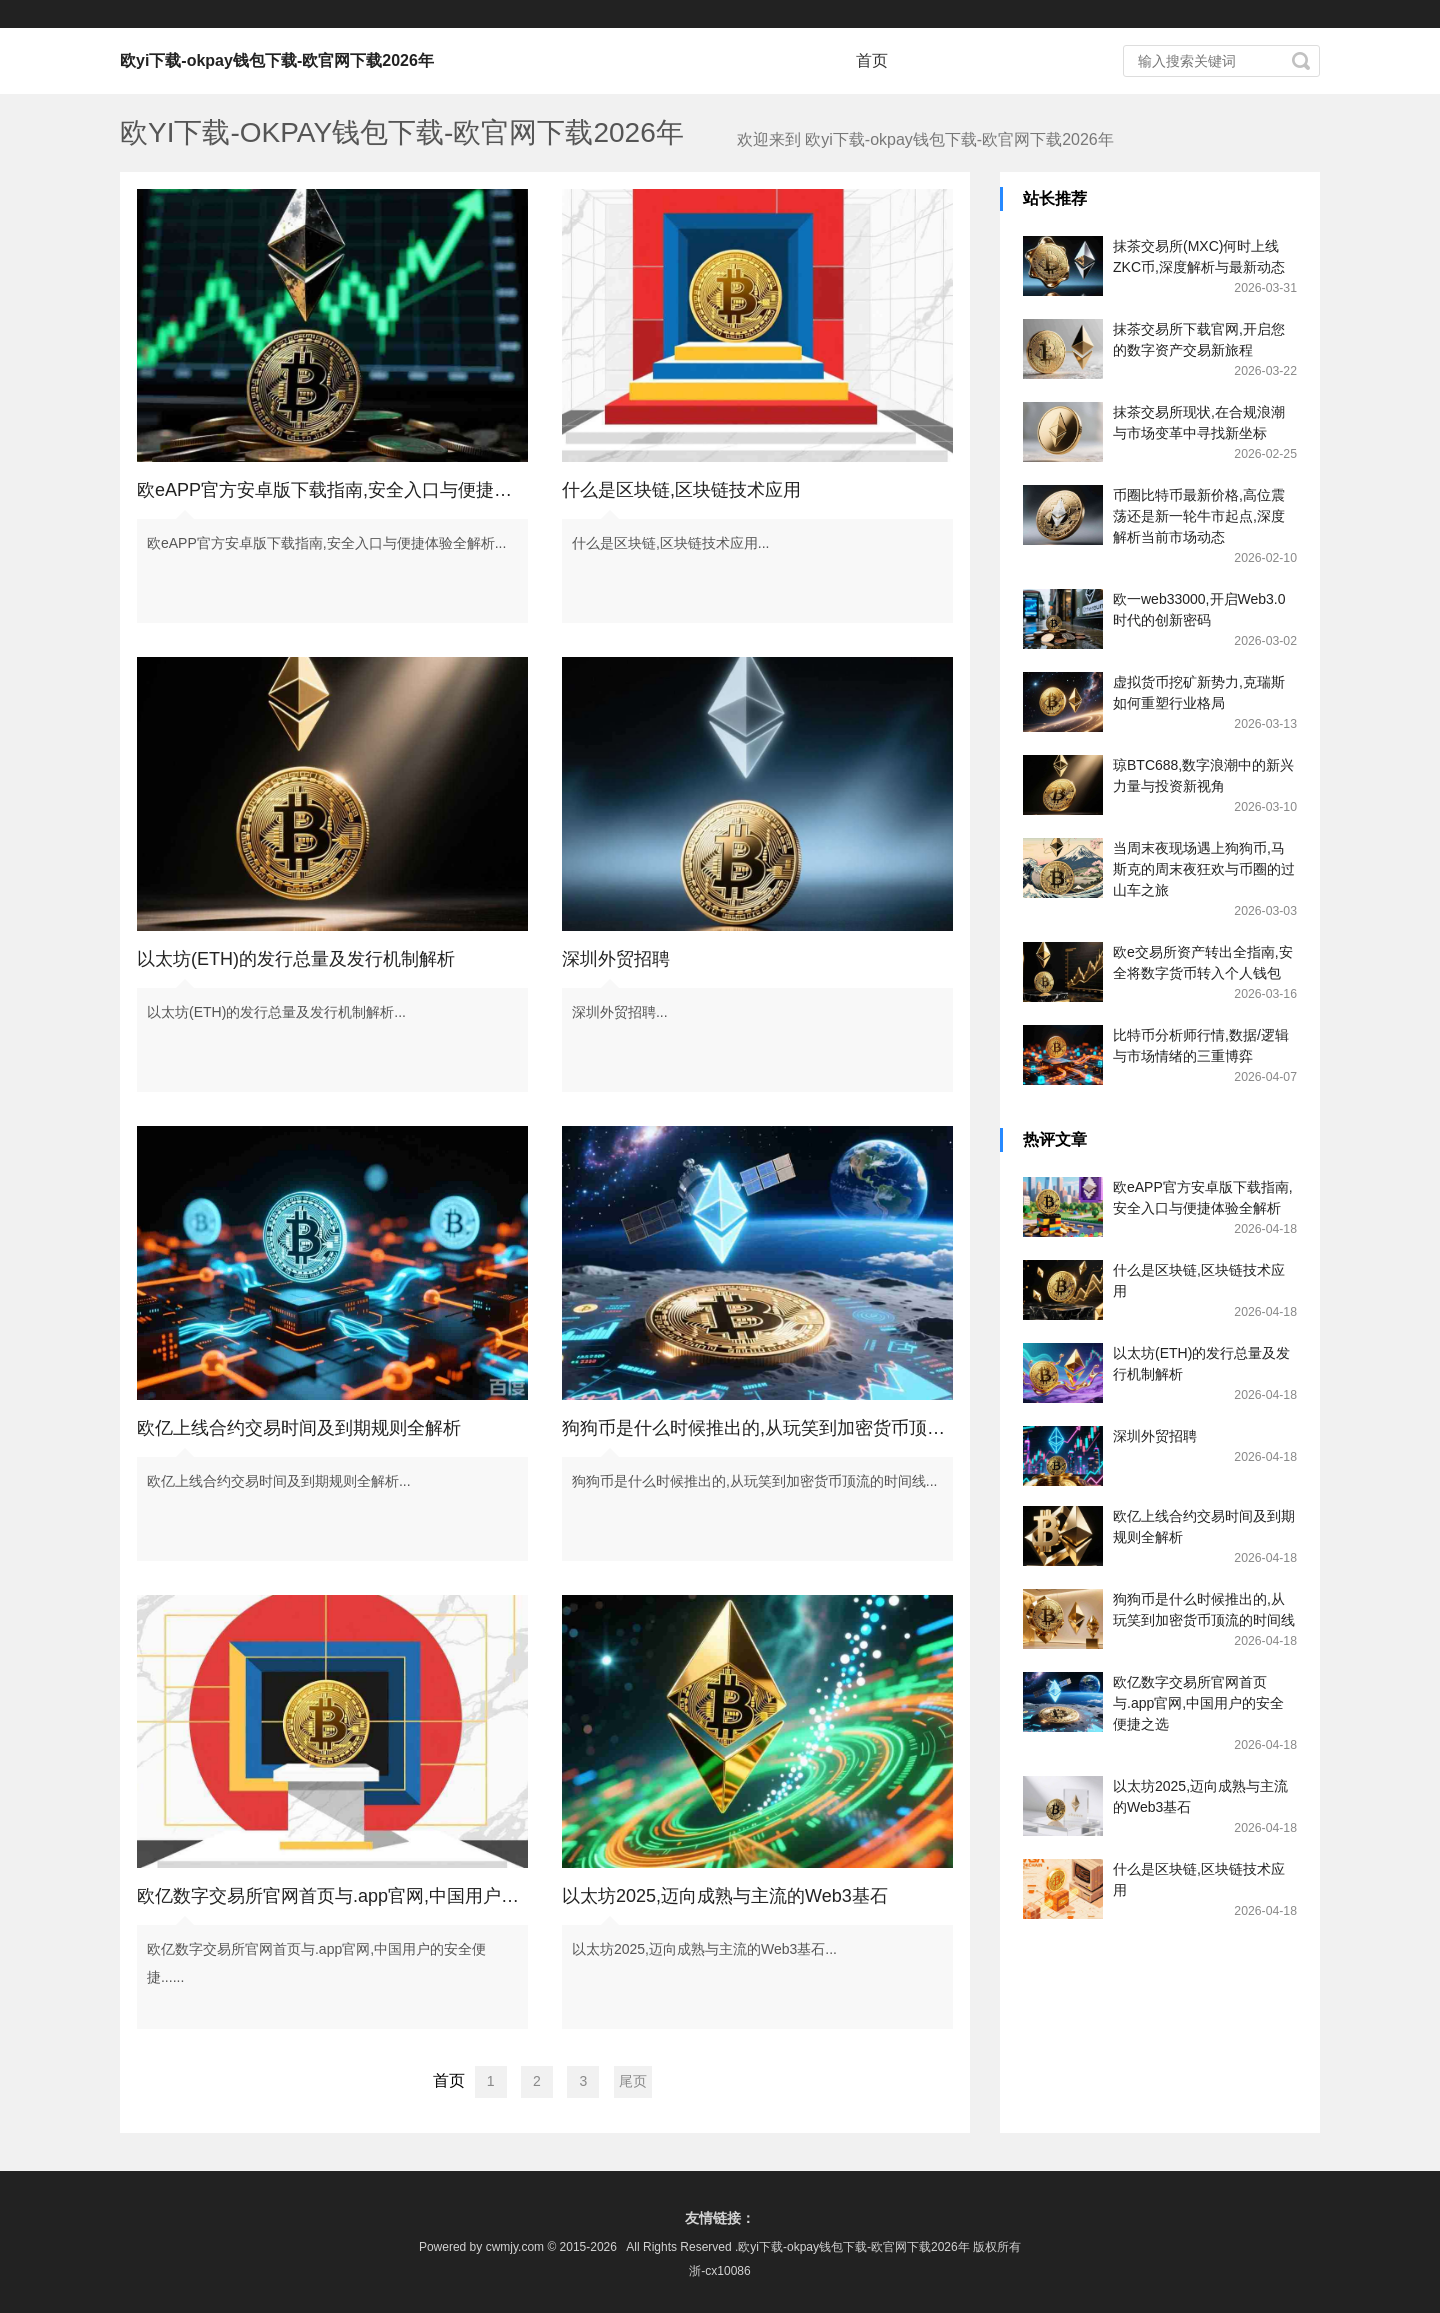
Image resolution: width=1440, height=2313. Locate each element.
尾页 (633, 2081)
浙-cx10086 (719, 2271)
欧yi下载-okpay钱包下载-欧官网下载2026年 (277, 60)
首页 (872, 60)
